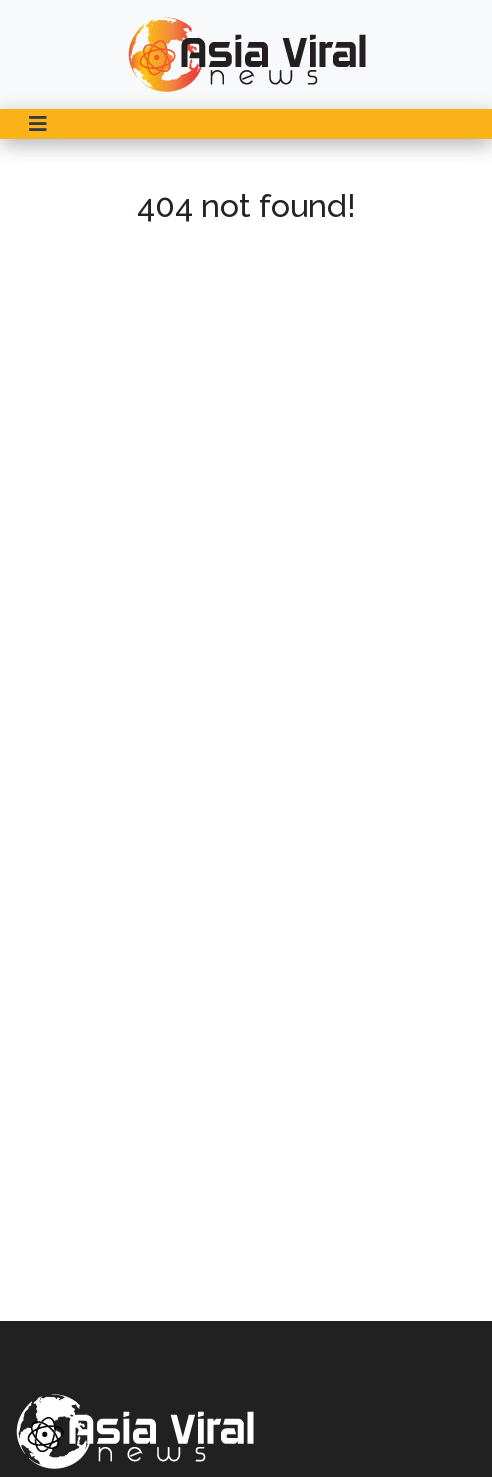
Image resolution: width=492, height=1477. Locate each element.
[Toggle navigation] (38, 124)
